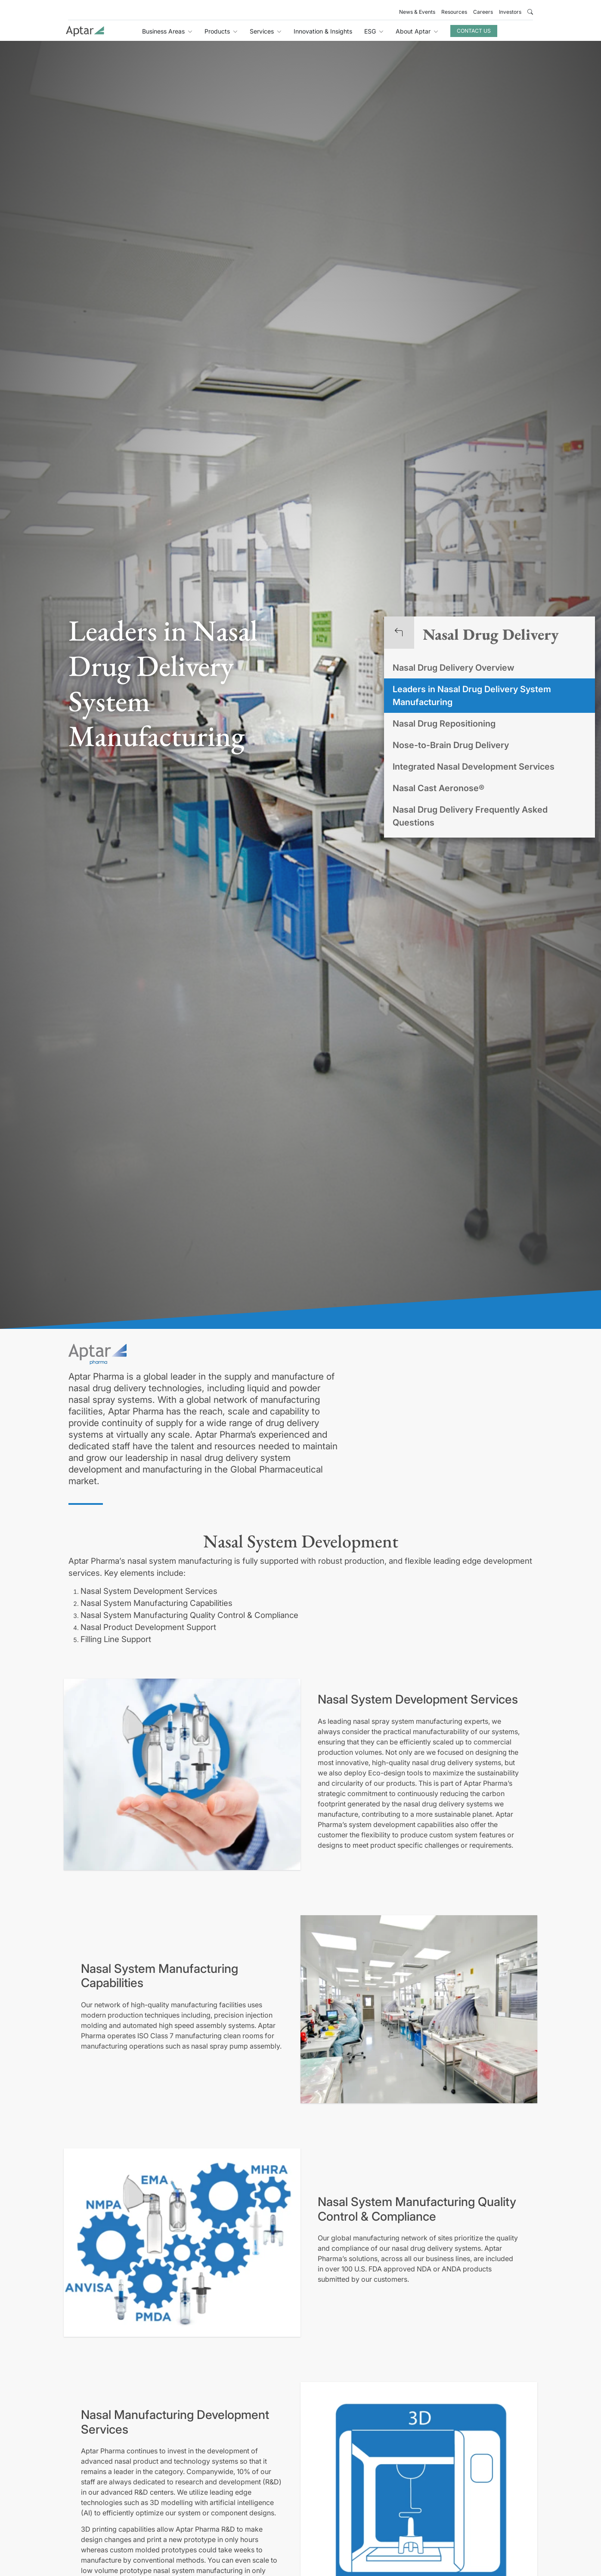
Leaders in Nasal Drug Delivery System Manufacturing (472, 695)
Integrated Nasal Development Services (474, 766)
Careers (483, 12)
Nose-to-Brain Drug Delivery (451, 745)
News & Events (417, 12)
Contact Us (474, 31)
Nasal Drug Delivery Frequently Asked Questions (470, 816)
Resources (454, 12)
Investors (510, 12)
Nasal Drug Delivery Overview (453, 667)
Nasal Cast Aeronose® (438, 788)
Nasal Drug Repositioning (444, 723)
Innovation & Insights (323, 31)
